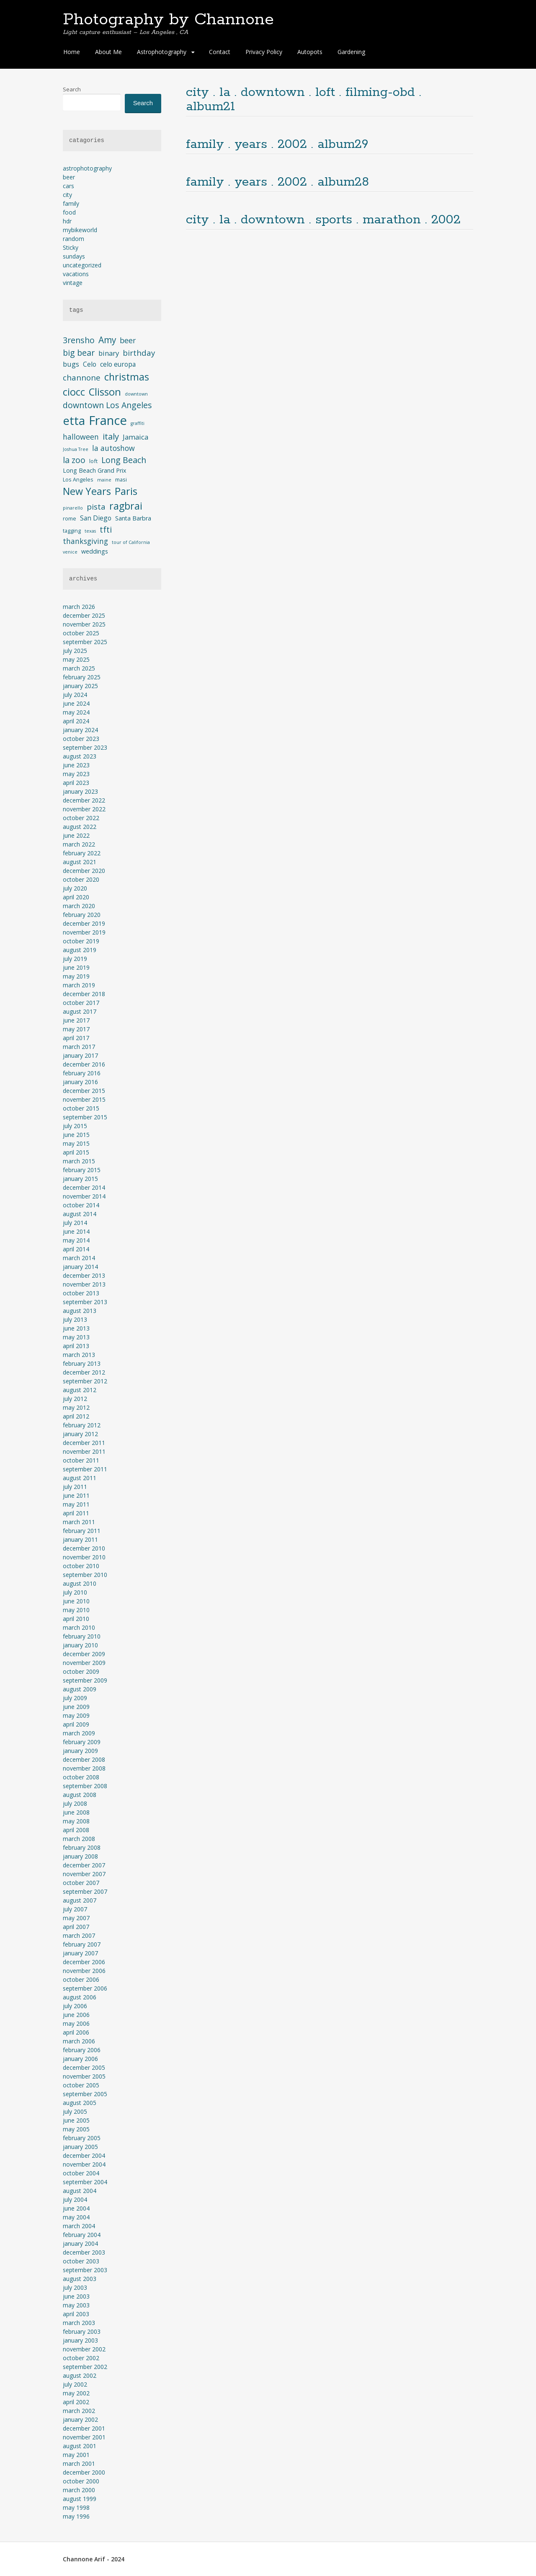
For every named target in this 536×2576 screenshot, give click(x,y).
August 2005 (79, 2103)
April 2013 (76, 1346)
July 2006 (75, 2006)
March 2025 (79, 668)
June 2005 (76, 2120)
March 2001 (79, 2463)
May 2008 (76, 1821)
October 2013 (81, 1293)
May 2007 (76, 1918)
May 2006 (76, 2023)
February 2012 (81, 1425)
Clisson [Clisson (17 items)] (105, 392)
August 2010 (79, 1583)
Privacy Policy (263, 52)
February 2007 (81, 1944)
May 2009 (76, 1715)
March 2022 (79, 844)
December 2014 (84, 1187)
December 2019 (84, 923)
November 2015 (84, 1099)
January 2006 (80, 2059)
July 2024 (75, 695)
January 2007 (80, 1953)
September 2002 (85, 2367)
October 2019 (81, 941)
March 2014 (79, 1258)
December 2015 (84, 1091)
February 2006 (81, 2050)
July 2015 (75, 1126)
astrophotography (87, 168)
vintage (72, 283)
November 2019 (84, 932)
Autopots (309, 52)
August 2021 (79, 862)
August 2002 (79, 2375)
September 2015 (85, 1117)
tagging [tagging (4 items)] (72, 530)
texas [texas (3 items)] (90, 531)
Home (71, 52)
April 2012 (76, 1416)
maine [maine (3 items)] (104, 480)
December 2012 (84, 1372)
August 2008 (79, 1795)
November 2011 (84, 1451)
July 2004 (75, 2199)
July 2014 (75, 1223)
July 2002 (75, 2384)
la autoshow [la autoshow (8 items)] (113, 448)
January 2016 (80, 1082)
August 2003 (79, 2279)
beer (69, 177)
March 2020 (79, 906)
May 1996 (76, 2516)
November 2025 (84, 624)
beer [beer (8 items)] (128, 340)
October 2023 (81, 739)
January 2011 (80, 1539)
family (71, 203)
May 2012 (76, 1407)
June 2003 (76, 2296)
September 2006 (85, 1988)
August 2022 (79, 827)
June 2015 (76, 1135)
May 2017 (76, 1029)
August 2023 (79, 756)
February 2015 (81, 1170)
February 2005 (81, 2138)
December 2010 (84, 1548)
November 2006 (84, 1971)
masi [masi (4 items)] (121, 479)
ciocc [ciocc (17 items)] (74, 392)
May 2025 (76, 659)
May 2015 (76, 1143)
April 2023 (76, 783)
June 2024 (76, 703)
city (67, 195)
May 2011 (76, 1504)
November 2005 (84, 2076)
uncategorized (82, 265)
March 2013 (79, 1355)
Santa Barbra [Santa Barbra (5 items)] (133, 518)
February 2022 (81, 853)
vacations (76, 274)
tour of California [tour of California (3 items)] (131, 542)
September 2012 (85, 1381)
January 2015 (80, 1179)
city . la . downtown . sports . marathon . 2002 (323, 220)
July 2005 (75, 2111)
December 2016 (84, 1064)
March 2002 (79, 2411)
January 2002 (80, 2419)
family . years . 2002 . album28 (277, 182)
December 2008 (84, 1759)
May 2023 (76, 774)
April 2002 (76, 2402)
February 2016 (81, 1073)
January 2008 (80, 1856)
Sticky (70, 247)
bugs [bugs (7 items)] (71, 364)
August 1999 (79, 2499)
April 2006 (76, 2032)
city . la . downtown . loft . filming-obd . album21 (303, 99)
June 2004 (76, 2208)
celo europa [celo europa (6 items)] (118, 364)
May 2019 (76, 976)
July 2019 (75, 959)
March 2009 (79, 1733)
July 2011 (75, 1487)
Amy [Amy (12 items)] (107, 340)
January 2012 (80, 1434)
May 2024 (76, 712)
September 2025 (85, 642)
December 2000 (84, 2472)
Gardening (351, 52)
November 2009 (84, 1663)
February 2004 (81, 2235)
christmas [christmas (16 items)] (126, 376)
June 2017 (76, 1020)
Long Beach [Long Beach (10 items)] (123, 460)
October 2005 (81, 2085)
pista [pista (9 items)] (96, 506)
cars (68, 186)
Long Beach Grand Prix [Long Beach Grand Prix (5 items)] (94, 470)
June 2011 (76, 1495)
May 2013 (76, 1337)
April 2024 (76, 721)
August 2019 (79, 950)
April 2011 (76, 1513)
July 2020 (75, 888)
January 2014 (80, 1267)
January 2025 (80, 686)
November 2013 (84, 1284)
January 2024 (80, 730)
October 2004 (81, 2173)
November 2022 (84, 809)
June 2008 (76, 1812)
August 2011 (79, 1478)
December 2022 (84, 800)
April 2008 (76, 1830)
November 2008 (84, 1768)
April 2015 (76, 1152)
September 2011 (85, 1469)
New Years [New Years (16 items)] (87, 491)
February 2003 (81, 2331)
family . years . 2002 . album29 (277, 144)
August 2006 (79, 1997)
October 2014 (81, 1205)
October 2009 (81, 1671)
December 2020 (84, 871)
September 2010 (85, 1575)
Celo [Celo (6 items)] (89, 364)
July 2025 (75, 651)
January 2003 (80, 2340)
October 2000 (81, 2481)
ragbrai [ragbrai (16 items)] (125, 506)
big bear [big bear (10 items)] (79, 352)
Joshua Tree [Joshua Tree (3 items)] (75, 449)
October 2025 (81, 633)
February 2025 (81, 677)
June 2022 (76, 835)
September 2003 (85, 2270)
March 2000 (79, 2490)
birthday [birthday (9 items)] (139, 352)
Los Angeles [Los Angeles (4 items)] (78, 479)
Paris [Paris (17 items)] (126, 491)
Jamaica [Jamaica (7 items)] (135, 437)
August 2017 (79, 1011)
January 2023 (80, 791)
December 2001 (84, 2428)
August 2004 (79, 2191)
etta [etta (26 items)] (74, 420)
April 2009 (76, 1724)
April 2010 (76, 1619)
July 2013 (75, 1319)
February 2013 (81, 1363)
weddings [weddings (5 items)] (94, 551)
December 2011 (84, 1443)
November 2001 (84, 2437)
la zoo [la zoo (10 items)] (74, 460)
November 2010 (84, 1557)
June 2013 (76, 1328)
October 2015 (81, 1108)
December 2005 (84, 2067)
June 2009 (76, 1707)
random (73, 239)
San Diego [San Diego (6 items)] (95, 518)
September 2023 (85, 747)
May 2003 (76, 2305)
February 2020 (81, 915)
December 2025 (84, 615)
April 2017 (76, 1038)
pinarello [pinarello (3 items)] (73, 508)
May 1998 (76, 2507)
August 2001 (79, 2446)
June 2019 (76, 967)
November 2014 (84, 1196)
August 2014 (79, 1214)
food (69, 212)
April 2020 (76, 897)
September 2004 (85, 2182)
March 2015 (79, 1161)
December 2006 (84, 1962)
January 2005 (80, 2147)
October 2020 (81, 879)
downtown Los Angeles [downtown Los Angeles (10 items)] (107, 405)
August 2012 (79, 1390)
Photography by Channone (168, 19)
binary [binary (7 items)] (108, 353)
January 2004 (80, 2243)
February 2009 (81, 1742)
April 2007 (76, 1927)
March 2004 (79, 2226)
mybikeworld (80, 230)
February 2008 (81, 1847)
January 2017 (80, 1055)
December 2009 (84, 1654)
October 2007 (81, 1883)
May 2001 (76, 2455)
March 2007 (79, 1935)
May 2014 (76, 1240)
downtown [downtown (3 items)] (136, 394)
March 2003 (79, 2323)
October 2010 (81, 1566)
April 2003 (76, 2314)
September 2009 (85, 1680)
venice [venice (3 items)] (70, 552)
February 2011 (81, 1531)
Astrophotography (161, 52)
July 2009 (75, 1698)
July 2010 (75, 1592)
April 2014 (76, 1249)
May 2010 (76, 1610)
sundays (74, 256)
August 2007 (79, 1900)
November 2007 (84, 1874)
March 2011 (79, 1522)
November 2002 (84, 2349)
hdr (67, 221)
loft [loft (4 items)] (93, 461)
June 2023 (76, 765)
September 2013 (85, 1302)
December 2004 (84, 2155)
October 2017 (81, 1003)
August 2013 (79, 1311)
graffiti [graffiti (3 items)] (137, 423)
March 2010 (79, 1627)
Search (72, 89)
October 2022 (81, 818)
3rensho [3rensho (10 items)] (79, 340)
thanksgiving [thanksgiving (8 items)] (85, 541)
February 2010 (81, 1636)
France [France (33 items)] (108, 420)
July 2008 (75, 1803)
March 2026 (79, 607)
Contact (219, 52)
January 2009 (80, 1751)
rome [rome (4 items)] (69, 518)
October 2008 (81, 1777)
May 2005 (76, 2129)
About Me (108, 52)
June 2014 (76, 1231)
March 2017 (79, 1047)
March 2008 (79, 1839)
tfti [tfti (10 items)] (106, 529)
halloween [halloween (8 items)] (81, 437)
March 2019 (79, 985)
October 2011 (81, 1460)
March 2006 (79, 2041)
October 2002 (81, 2358)
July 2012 (75, 1399)
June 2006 (76, 2015)
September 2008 (85, 1786)
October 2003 (81, 2261)
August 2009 (79, 1689)
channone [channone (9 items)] (81, 377)
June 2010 (76, 1601)
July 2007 (75, 1909)
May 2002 (76, 2393)
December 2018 (84, 994)
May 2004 (76, 2217)
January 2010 (80, 1645)
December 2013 (84, 1275)
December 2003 (84, 2252)
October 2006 (81, 1979)
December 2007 (84, 1865)
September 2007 (85, 1891)
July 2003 (75, 2287)
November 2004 (84, 2164)
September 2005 (85, 2094)
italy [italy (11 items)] (111, 436)
